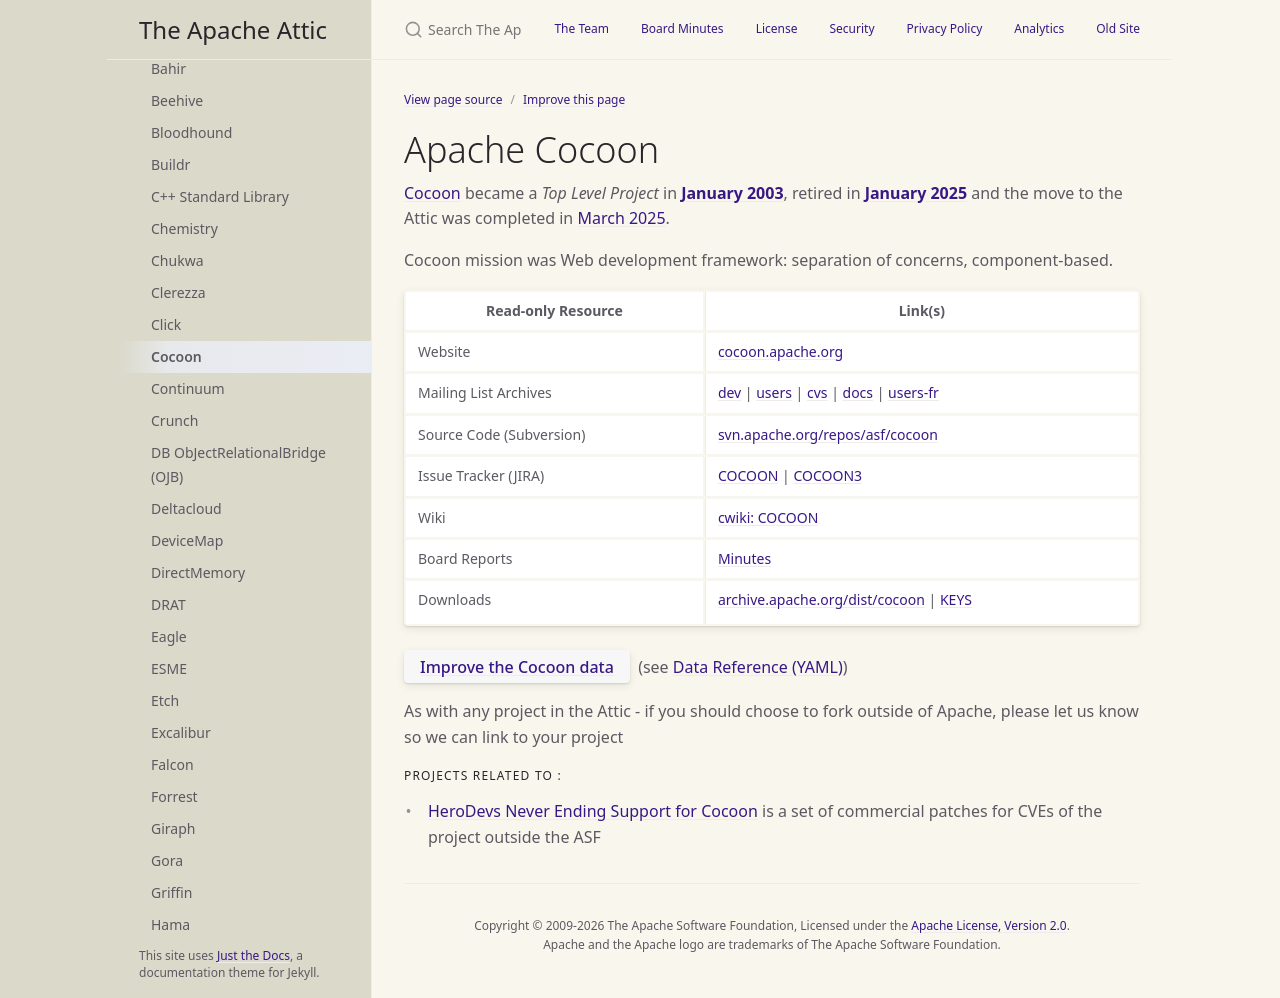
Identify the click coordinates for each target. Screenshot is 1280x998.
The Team (581, 28)
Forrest (174, 796)
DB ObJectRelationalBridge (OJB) (238, 464)
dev (729, 392)
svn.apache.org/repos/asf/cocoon (828, 434)
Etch (165, 700)
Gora (167, 860)
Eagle (169, 636)
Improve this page (574, 99)
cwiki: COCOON (768, 517)
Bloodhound (191, 132)
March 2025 (621, 218)
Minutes (744, 558)
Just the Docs (253, 955)
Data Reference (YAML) (758, 667)
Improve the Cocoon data (517, 667)
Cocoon (176, 356)
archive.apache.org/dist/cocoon (821, 599)
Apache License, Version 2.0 (988, 925)
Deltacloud (186, 508)
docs (858, 392)
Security (851, 28)
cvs (817, 392)
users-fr (913, 392)
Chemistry (184, 228)
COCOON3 (827, 475)
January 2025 (916, 193)
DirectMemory (198, 572)
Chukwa (177, 260)
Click (166, 324)
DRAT (168, 604)
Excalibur (181, 732)
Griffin (171, 892)
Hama (170, 924)
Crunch (174, 420)
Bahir (168, 68)
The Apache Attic (233, 29)
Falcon (172, 764)
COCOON (748, 475)
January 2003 (732, 193)
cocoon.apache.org (780, 351)
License (777, 28)
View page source (453, 99)
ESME (169, 668)
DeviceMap (187, 540)
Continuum (188, 388)
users (774, 392)
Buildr (170, 164)
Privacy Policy (945, 28)
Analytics (1039, 28)
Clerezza (178, 292)
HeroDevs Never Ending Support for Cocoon (593, 811)
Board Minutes (682, 28)
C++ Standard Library (220, 196)
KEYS (956, 599)
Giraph (173, 828)
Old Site (1118, 28)
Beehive (177, 100)
